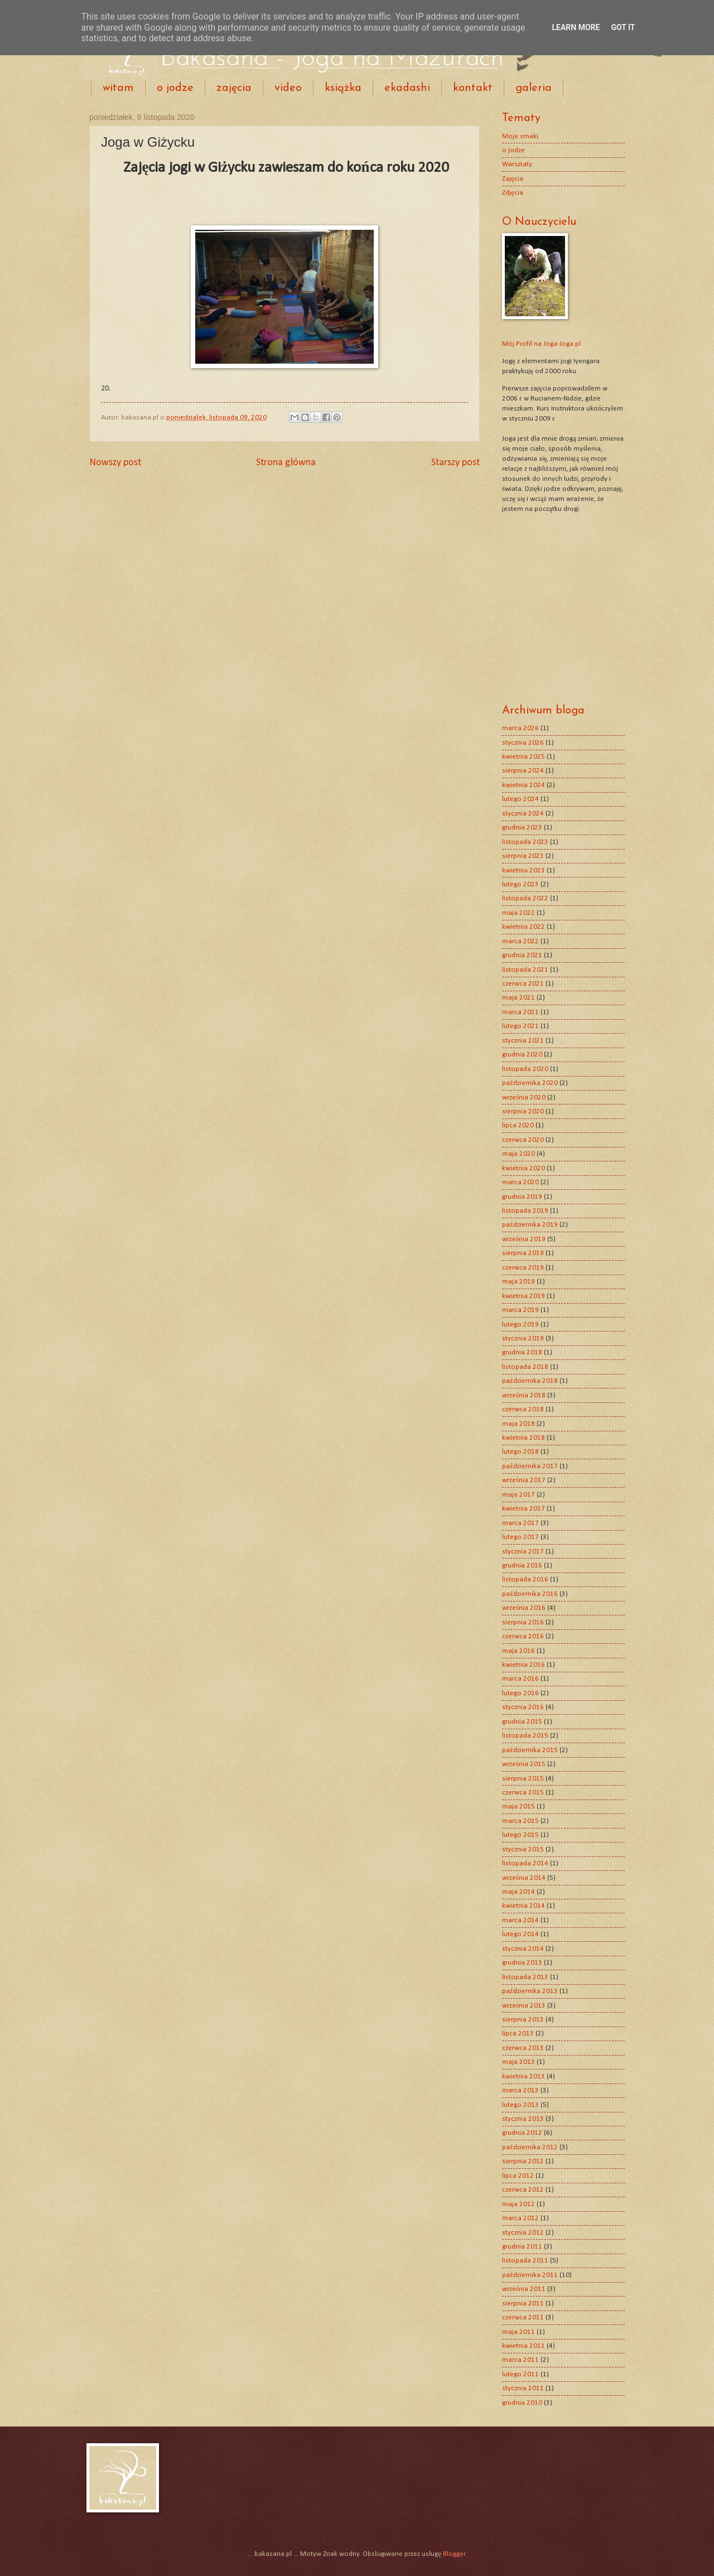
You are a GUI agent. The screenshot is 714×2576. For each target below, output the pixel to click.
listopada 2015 (525, 1735)
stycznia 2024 (523, 813)
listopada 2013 (525, 1977)
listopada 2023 (525, 842)
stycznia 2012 (523, 2232)
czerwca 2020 (523, 1140)
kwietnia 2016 (523, 1664)
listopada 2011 (525, 2260)
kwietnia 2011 (523, 2346)
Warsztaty (517, 164)
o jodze (175, 88)
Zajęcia (512, 178)
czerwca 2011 (523, 2317)
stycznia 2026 (523, 742)
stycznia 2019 (523, 1338)
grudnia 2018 (522, 1352)
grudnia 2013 (522, 1962)
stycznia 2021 (523, 1040)
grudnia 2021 (522, 955)
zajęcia (234, 88)
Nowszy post (115, 462)
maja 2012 (518, 2204)
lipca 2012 (518, 2175)
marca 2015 (520, 1821)
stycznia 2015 (523, 1849)
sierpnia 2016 (523, 1622)
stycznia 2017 (523, 1551)
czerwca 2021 (523, 983)
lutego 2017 (520, 1537)
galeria (533, 88)
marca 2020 (520, 1182)
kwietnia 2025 (523, 756)
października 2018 (530, 1381)
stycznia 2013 (523, 2118)
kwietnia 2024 (523, 785)
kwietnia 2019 (523, 1296)
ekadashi (407, 88)
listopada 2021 (525, 969)
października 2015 (530, 1750)
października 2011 (530, 2275)
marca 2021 (520, 1012)
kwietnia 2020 (523, 1168)
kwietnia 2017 (523, 1508)
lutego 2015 (520, 1835)
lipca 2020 (518, 1125)
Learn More (576, 27)
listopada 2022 (525, 898)
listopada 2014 (525, 1863)
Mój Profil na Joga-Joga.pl (541, 344)
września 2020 (524, 1097)
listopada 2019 (525, 1210)
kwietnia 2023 (523, 870)
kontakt (473, 88)
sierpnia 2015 (523, 1778)
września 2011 (524, 2289)
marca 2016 (520, 1678)
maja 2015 (518, 1806)
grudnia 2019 (522, 1196)
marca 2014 (520, 1920)
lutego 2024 (520, 799)
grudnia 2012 (522, 2132)
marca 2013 (520, 2090)
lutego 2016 (520, 1693)
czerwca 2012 (523, 2189)
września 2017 (524, 1480)
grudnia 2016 (522, 1565)
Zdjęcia (512, 192)
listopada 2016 (525, 1579)
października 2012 (530, 2147)
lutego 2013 (520, 2105)
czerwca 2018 (523, 1409)
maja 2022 (518, 912)
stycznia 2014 (523, 1948)
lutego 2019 (520, 1324)
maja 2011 (518, 2332)
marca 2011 (520, 2359)
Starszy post (455, 462)
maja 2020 (518, 1153)
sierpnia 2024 (523, 770)
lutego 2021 (520, 1026)
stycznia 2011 (523, 2388)
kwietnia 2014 (523, 1905)
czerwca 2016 (523, 1636)
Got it (623, 27)
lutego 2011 (520, 2374)
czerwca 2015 (523, 1792)
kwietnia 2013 (523, 2076)
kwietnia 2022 (523, 926)
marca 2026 (520, 728)
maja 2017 (518, 1494)
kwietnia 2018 (523, 1437)
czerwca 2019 (523, 1267)
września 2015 (524, 1764)
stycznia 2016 (523, 1707)
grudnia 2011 (522, 2246)
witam (118, 88)
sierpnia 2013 (523, 2019)
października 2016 (530, 1594)
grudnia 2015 (522, 1721)
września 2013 (524, 2005)
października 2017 (530, 1466)
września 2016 (524, 1608)
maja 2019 (518, 1281)
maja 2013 (518, 2062)
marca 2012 (520, 2218)
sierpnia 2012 (523, 2161)
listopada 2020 (525, 1069)
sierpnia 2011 (523, 2303)
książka (343, 88)
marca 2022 (520, 941)
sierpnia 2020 (523, 1111)
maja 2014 (518, 1891)
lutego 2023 (520, 884)
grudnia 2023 (522, 827)
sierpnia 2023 (523, 856)
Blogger (454, 2554)
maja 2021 (518, 997)
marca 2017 (520, 1523)
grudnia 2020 (522, 1054)
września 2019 (524, 1239)
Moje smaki (520, 136)
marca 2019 (520, 1310)
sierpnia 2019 (523, 1253)
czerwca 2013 (523, 2048)
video (288, 88)
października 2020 (530, 1083)
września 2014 (524, 1878)
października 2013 (530, 1991)
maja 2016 (518, 1650)
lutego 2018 (520, 1451)
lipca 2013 (518, 2033)
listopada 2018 (525, 1367)
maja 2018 (518, 1423)
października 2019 (530, 1224)
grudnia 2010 (522, 2402)
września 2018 (524, 1395)
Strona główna (286, 462)
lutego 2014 (520, 1934)
